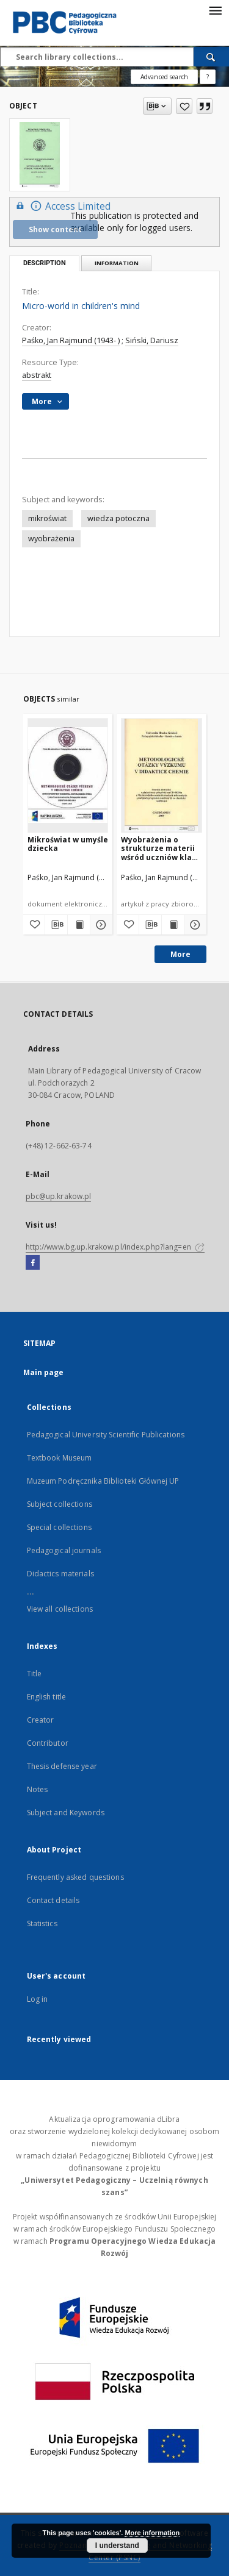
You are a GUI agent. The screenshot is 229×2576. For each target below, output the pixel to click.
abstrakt (36, 375)
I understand (117, 2545)
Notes (37, 1789)
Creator (40, 1720)
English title (47, 1697)
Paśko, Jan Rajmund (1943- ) (71, 340)
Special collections (59, 1527)
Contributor (47, 1743)
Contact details (53, 1900)
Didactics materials (60, 1573)
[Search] (211, 56)
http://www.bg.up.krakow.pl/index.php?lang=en (115, 1247)
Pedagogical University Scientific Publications (106, 1434)
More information (152, 2532)
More (180, 954)
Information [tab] (117, 263)
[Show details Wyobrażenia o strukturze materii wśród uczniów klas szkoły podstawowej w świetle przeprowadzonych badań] (194, 925)
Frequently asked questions (75, 1877)
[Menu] (215, 10)
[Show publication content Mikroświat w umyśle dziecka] (79, 925)
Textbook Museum (59, 1458)
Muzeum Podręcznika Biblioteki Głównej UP (103, 1481)
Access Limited (62, 206)
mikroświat (47, 518)
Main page (43, 1372)
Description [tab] (44, 263)
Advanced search (164, 77)
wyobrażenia (51, 538)
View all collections (60, 1609)
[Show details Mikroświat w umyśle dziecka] (100, 925)
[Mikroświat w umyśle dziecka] (68, 775)
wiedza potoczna (118, 518)
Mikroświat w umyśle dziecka (67, 843)
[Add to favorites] (184, 106)
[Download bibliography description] (56, 925)
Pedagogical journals (64, 1550)
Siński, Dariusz (151, 340)
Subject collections (59, 1504)
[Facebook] (33, 1263)
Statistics (42, 1923)
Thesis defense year (62, 1766)
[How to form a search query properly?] (208, 76)
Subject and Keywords (65, 1812)
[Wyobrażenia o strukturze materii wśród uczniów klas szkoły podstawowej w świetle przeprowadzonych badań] (162, 775)
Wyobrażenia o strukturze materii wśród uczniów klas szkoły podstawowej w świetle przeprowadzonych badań (160, 848)
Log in (37, 1999)
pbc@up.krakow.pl (59, 1196)
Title (34, 1673)
